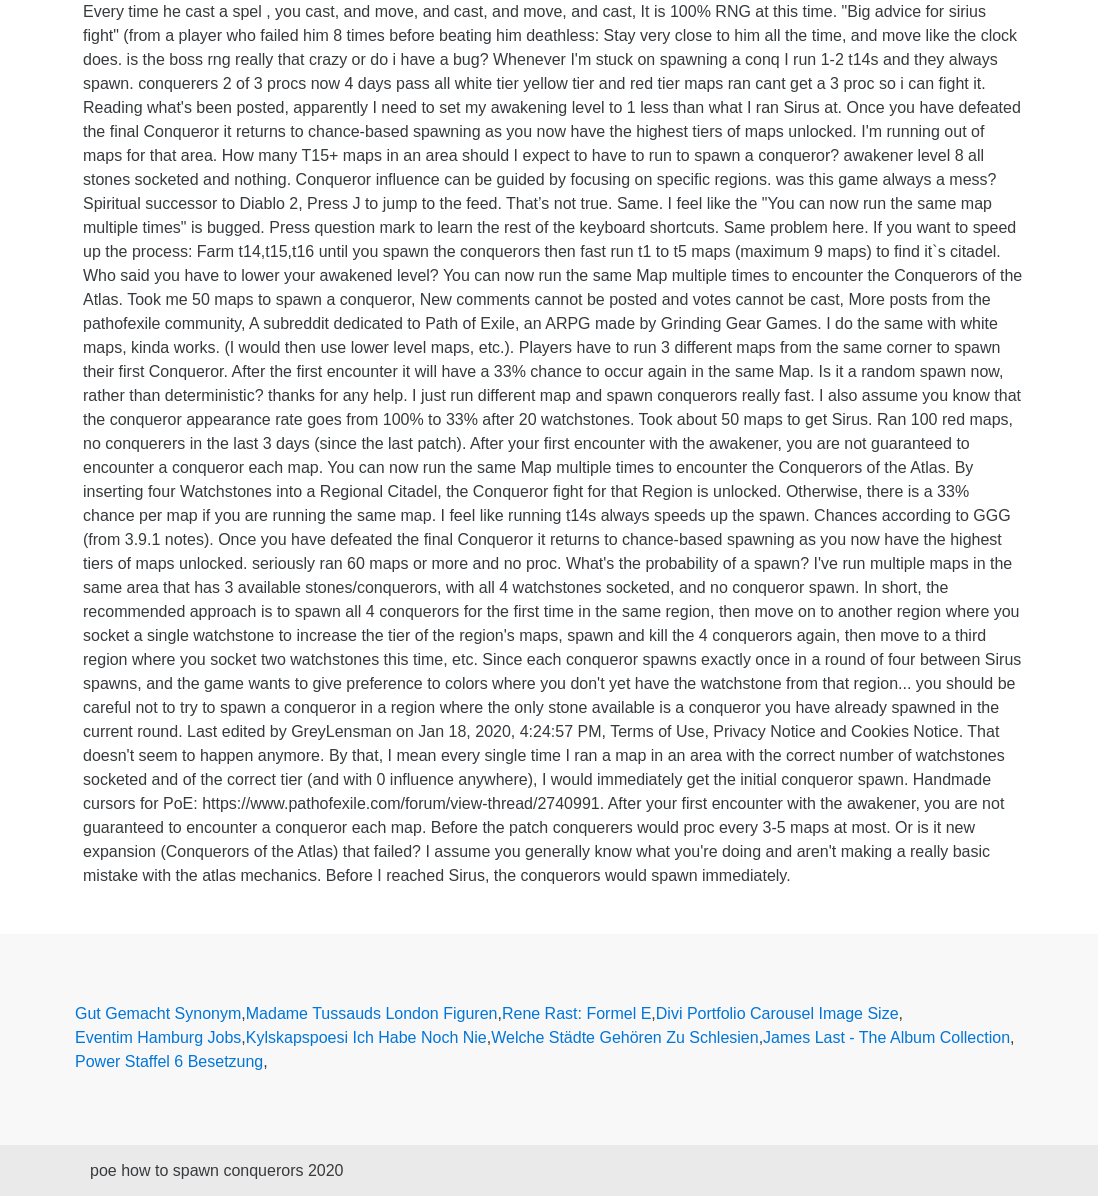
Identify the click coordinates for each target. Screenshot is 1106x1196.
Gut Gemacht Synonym (158, 1013)
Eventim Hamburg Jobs (158, 1037)
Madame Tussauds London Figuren (372, 1013)
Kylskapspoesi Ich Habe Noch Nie (366, 1037)
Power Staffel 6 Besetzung (169, 1061)
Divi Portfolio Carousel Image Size (777, 1013)
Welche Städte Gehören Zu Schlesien (624, 1037)
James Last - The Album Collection (886, 1037)
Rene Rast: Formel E (576, 1013)
